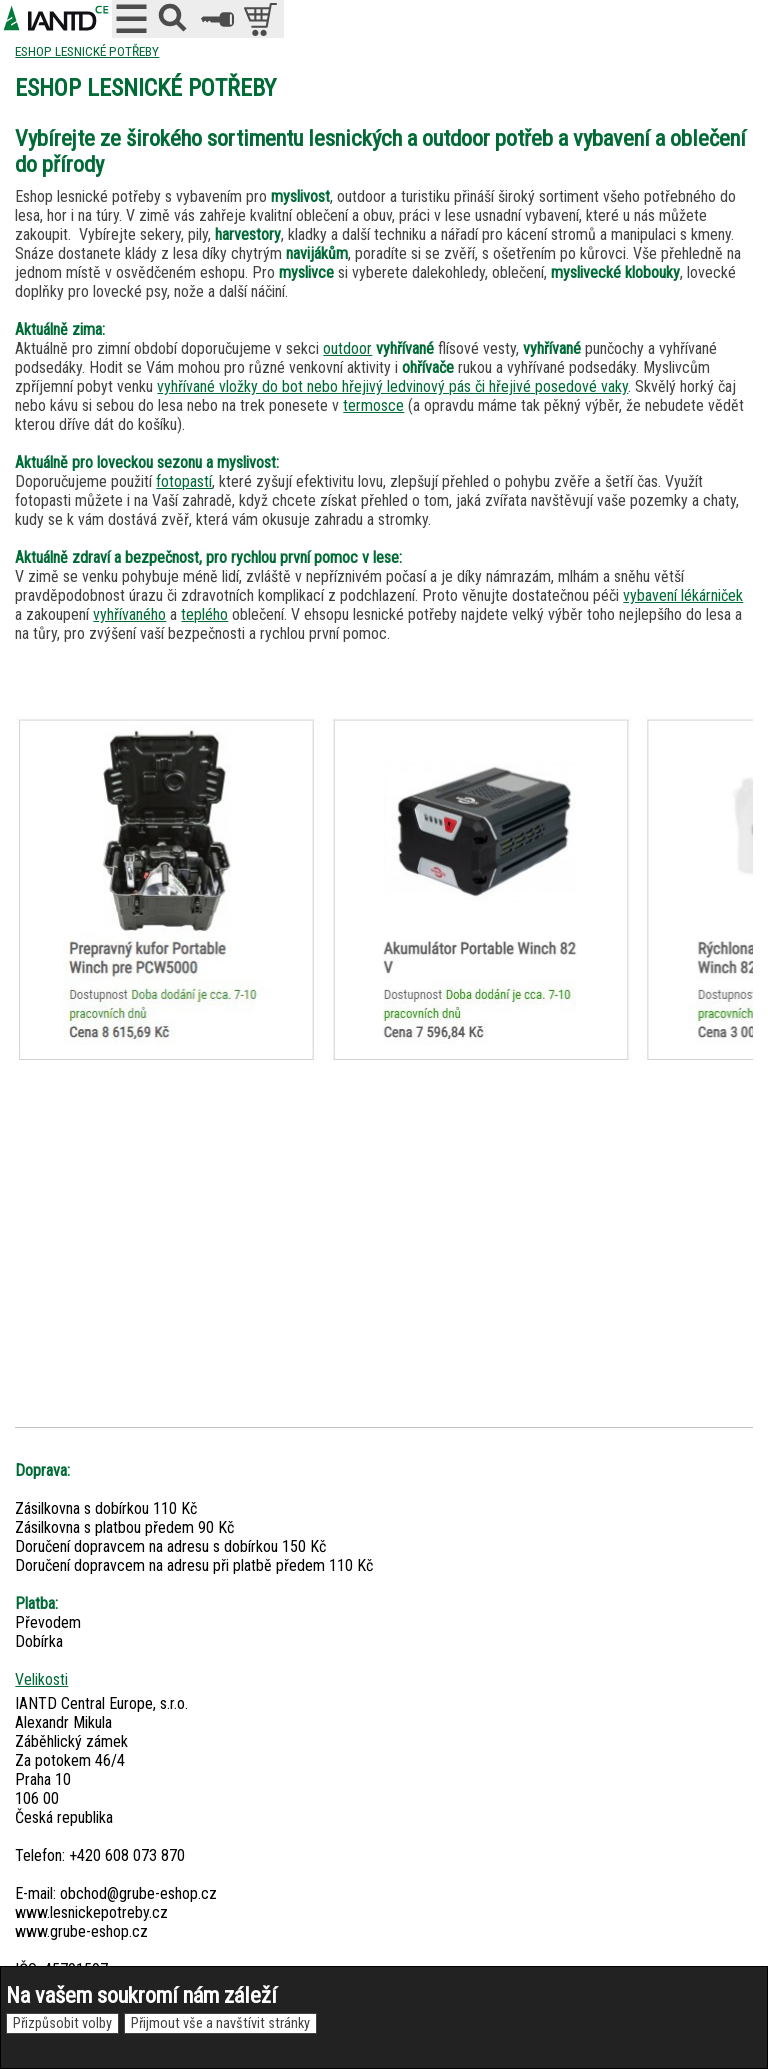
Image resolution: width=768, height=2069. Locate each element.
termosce (373, 405)
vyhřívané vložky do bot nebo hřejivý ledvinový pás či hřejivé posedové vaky (392, 386)
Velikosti (41, 1679)
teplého (204, 614)
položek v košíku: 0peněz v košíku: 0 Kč (262, 19)
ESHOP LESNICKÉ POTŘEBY (87, 51)
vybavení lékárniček (683, 595)
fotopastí (184, 481)
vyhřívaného (129, 614)
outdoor (347, 348)
